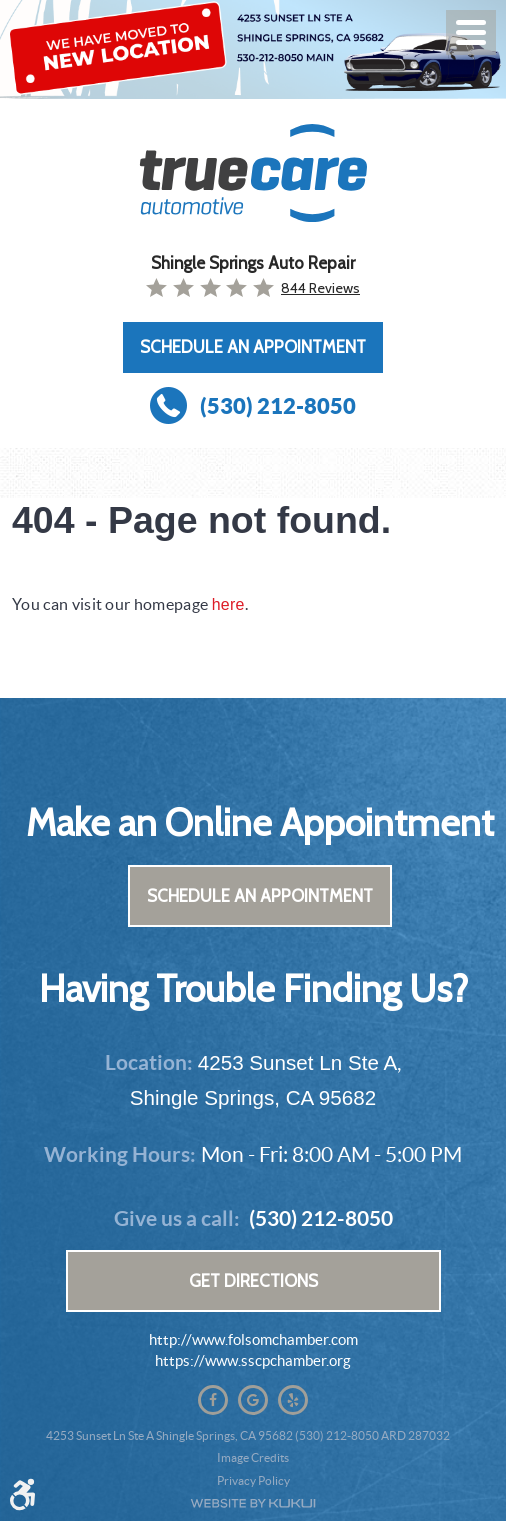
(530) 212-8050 (319, 1218)
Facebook (213, 1400)
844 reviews (320, 288)
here (228, 604)
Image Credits (253, 1457)
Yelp (293, 1400)
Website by (253, 1503)
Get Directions (253, 1281)
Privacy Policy (253, 1480)
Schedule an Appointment (253, 347)
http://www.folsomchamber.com (253, 1339)
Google (253, 1400)
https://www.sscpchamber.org (253, 1360)
